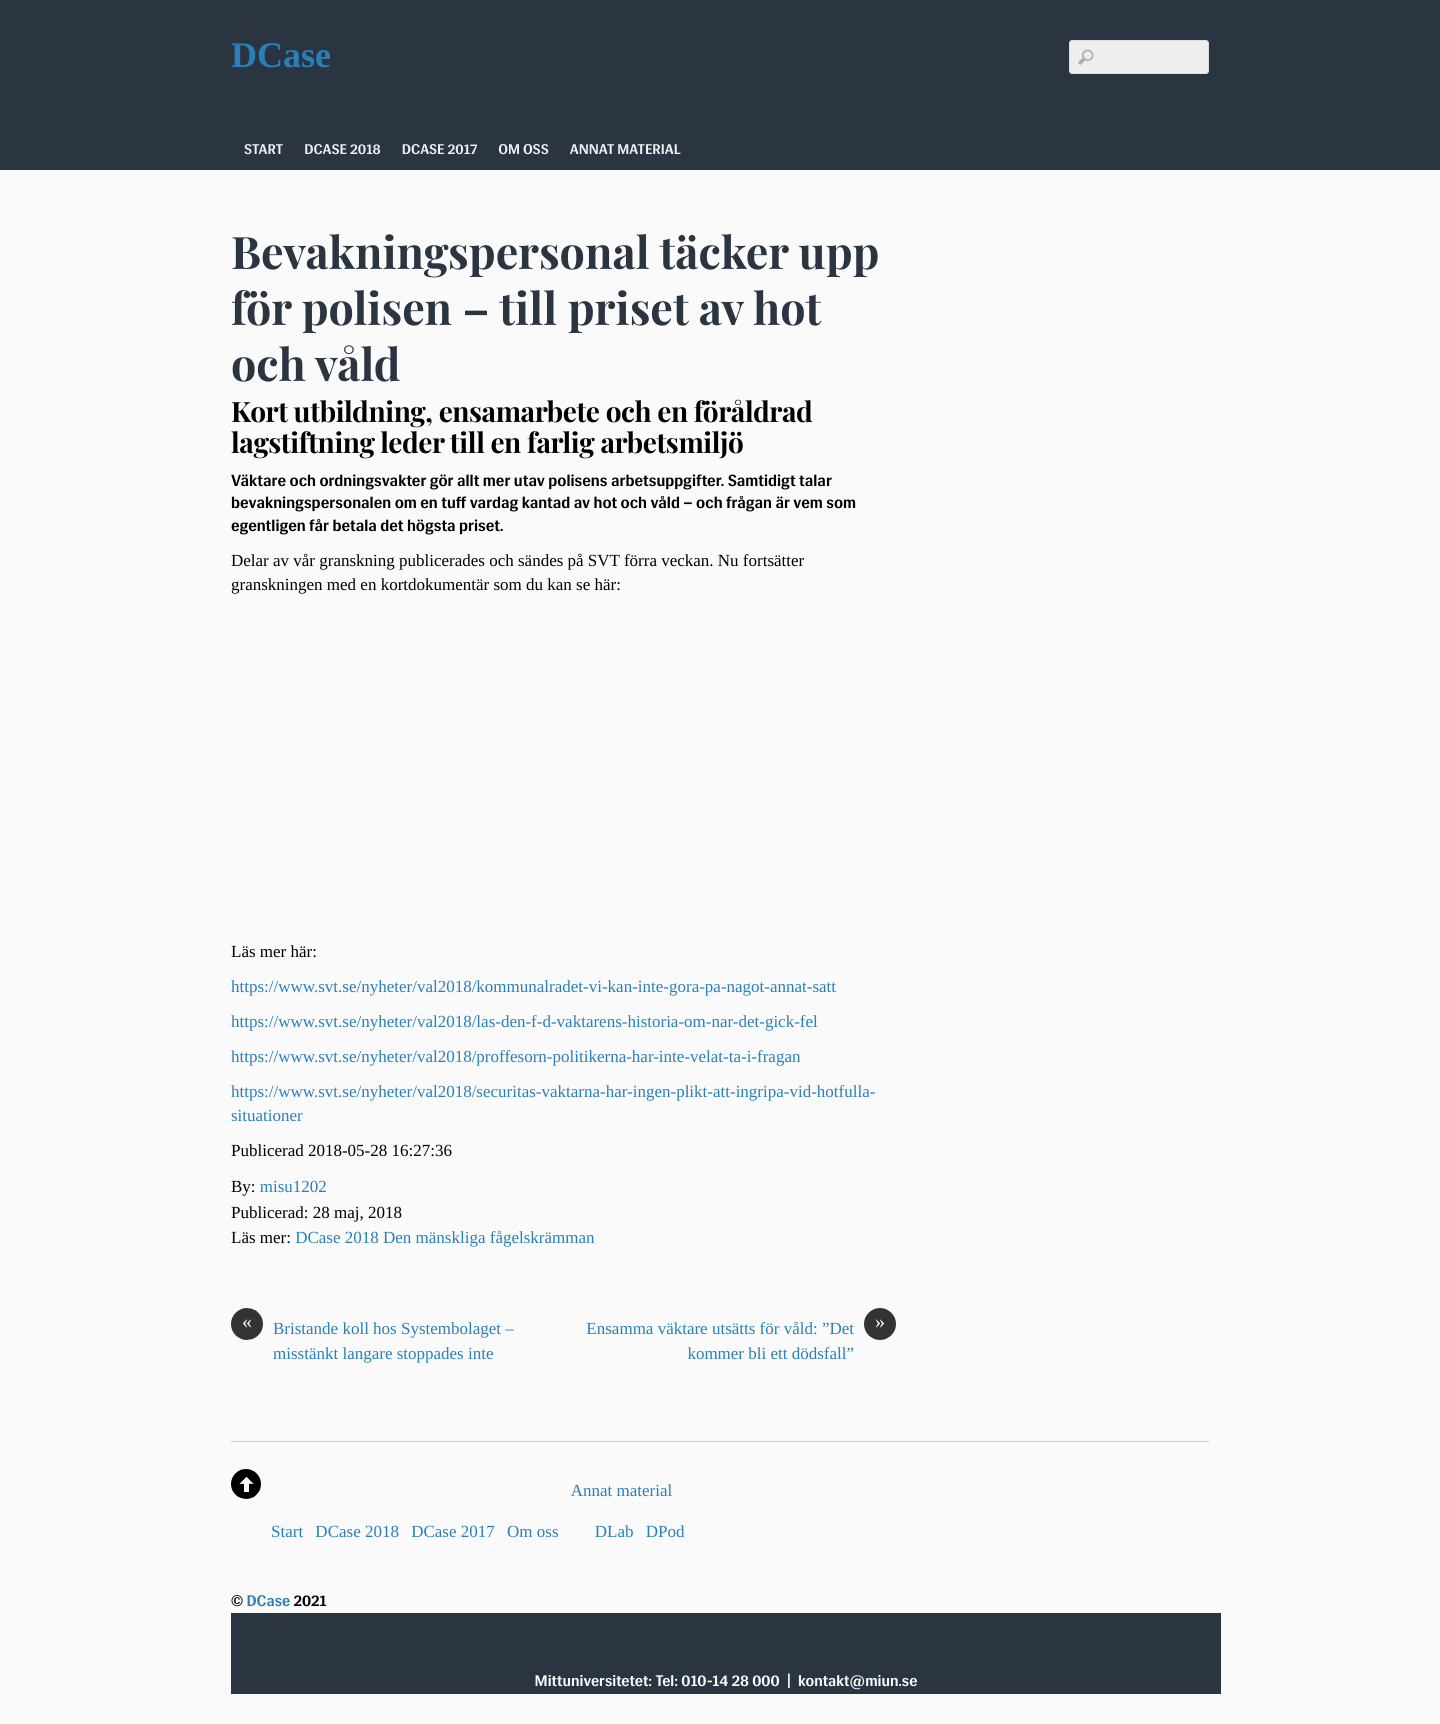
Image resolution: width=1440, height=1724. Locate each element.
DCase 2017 (439, 149)
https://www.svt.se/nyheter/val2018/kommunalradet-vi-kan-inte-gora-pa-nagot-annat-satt (533, 986)
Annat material (625, 149)
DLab (614, 1531)
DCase (268, 1600)
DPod (665, 1531)
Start (263, 149)
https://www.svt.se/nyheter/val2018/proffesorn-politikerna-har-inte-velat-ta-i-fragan (515, 1056)
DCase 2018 (342, 149)
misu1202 (293, 1186)
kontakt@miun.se (857, 1680)
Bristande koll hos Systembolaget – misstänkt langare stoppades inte (372, 1340)
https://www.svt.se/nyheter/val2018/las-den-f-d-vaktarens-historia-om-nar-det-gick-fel (524, 1021)
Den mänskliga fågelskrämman (489, 1237)
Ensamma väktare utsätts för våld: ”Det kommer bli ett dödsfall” (741, 1340)
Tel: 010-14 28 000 (717, 1680)
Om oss (523, 149)
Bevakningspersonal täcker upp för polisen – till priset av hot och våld (555, 307)
